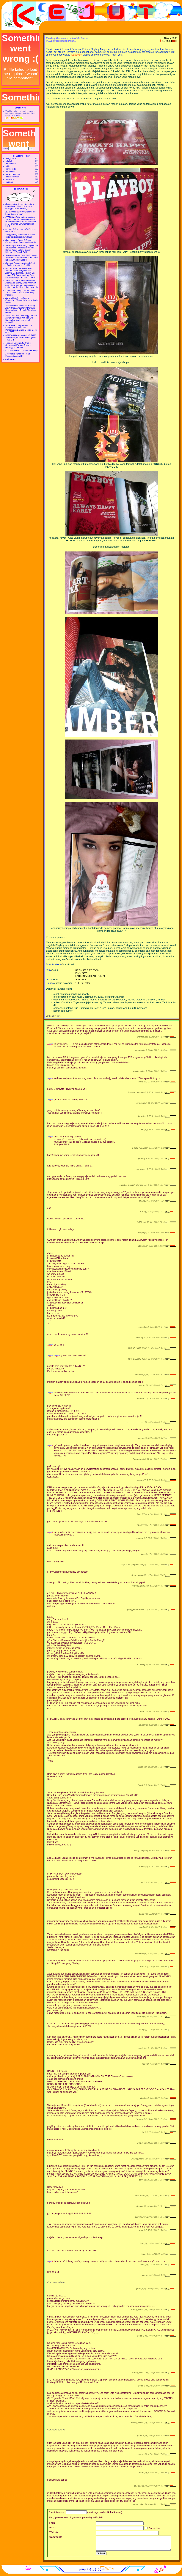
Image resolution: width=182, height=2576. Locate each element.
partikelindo (11, 169)
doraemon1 (11, 171)
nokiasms (10, 179)
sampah (9, 182)
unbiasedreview (12, 177)
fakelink (9, 161)
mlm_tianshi (11, 158)
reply (167, 1037)
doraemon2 (11, 164)
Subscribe (152, 2528)
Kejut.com (76, 54)
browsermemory (13, 174)
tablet (8, 166)
